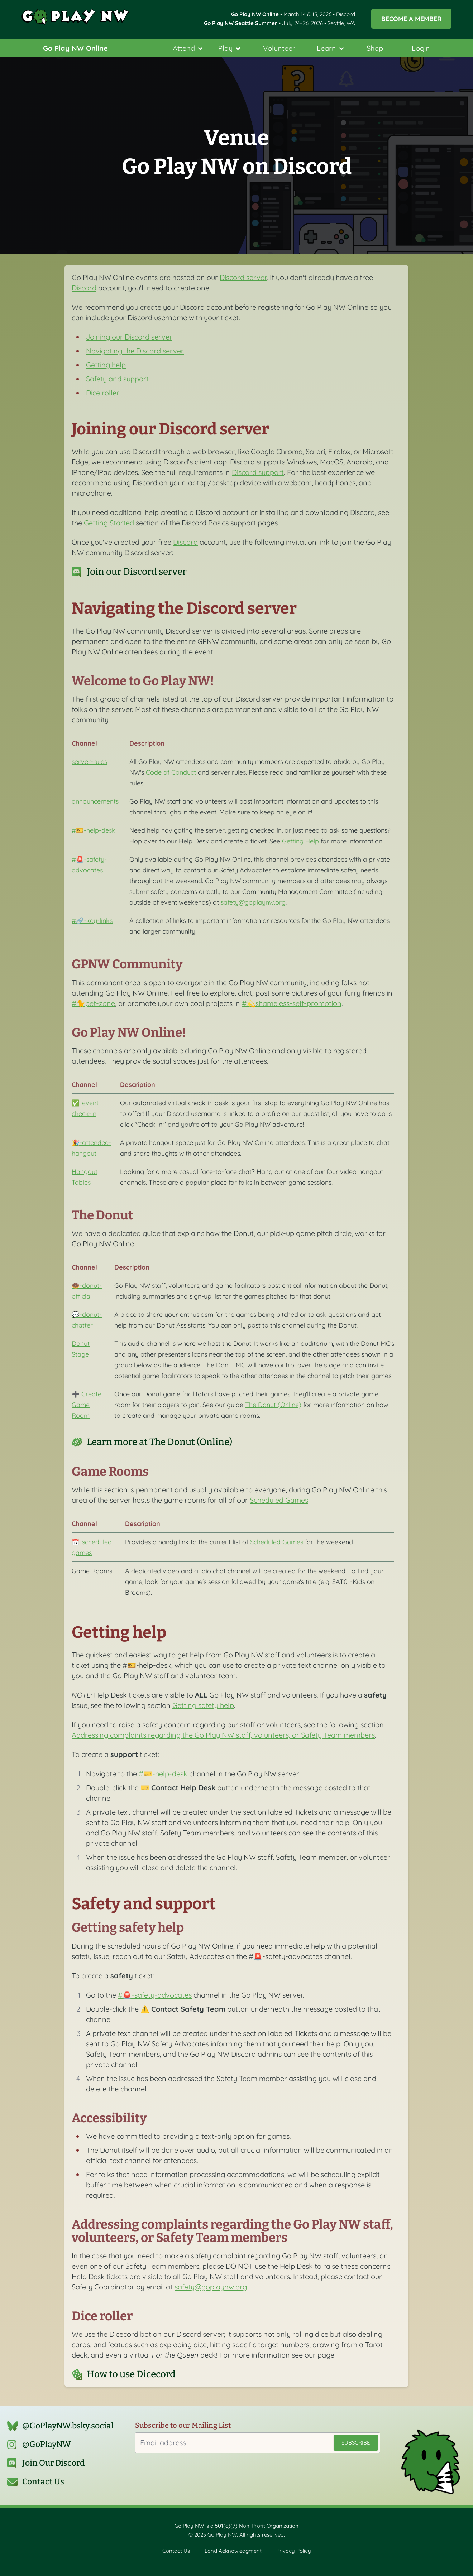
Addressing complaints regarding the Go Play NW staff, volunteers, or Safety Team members (223, 1734)
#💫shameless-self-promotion (291, 1003)
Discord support (258, 472)
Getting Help (300, 841)
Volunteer (279, 48)
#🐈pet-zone (93, 1003)
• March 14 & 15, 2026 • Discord (293, 14)
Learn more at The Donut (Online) (159, 1442)
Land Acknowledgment (233, 2550)
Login (421, 48)
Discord (84, 287)
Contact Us (43, 2481)
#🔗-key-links (92, 920)
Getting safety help (203, 1705)
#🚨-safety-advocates (155, 1994)
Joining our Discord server (129, 336)
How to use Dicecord (131, 2374)
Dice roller (102, 392)
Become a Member (411, 19)
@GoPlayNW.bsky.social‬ (68, 2426)
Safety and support (117, 378)
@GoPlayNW (46, 2444)
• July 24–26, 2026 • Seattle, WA (279, 23)
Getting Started (109, 522)
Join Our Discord (53, 2463)
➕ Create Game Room (86, 1404)
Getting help (106, 364)
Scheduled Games (279, 1500)
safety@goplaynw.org (253, 902)
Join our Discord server (137, 572)
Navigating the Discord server (135, 350)
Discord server (243, 277)
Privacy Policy (293, 2550)
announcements (95, 801)
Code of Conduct (171, 772)
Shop (375, 48)
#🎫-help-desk (93, 830)
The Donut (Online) (273, 1405)
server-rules (89, 761)
